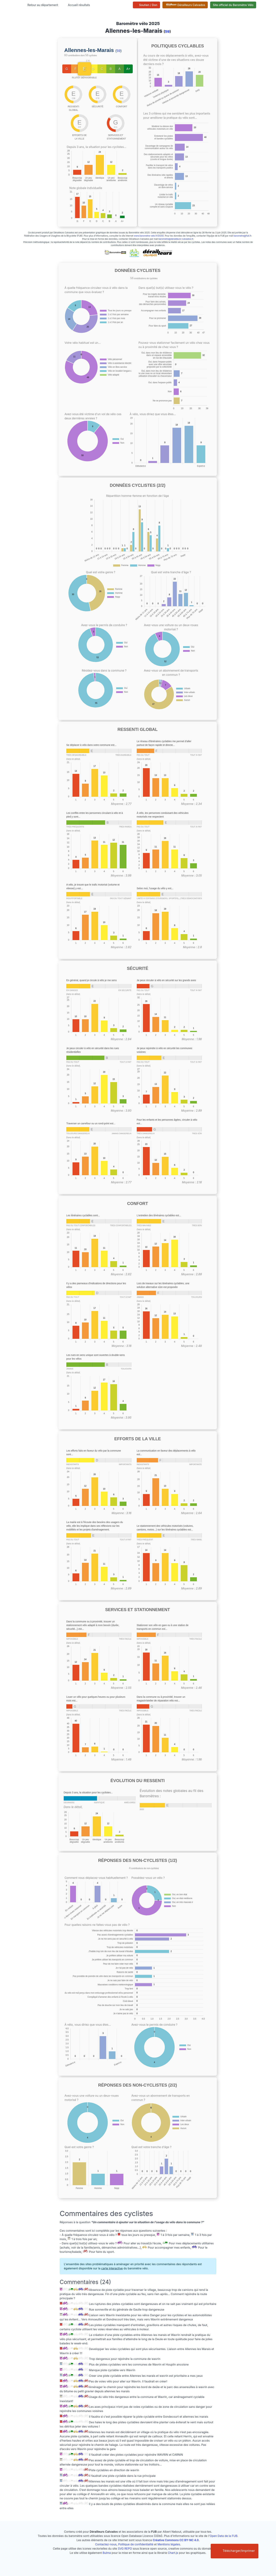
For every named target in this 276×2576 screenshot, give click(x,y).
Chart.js (173, 2553)
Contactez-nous (106, 2544)
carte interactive (112, 2268)
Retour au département (40, 5)
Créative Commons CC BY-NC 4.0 (176, 2540)
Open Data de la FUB (223, 2536)
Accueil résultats (76, 5)
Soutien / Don (146, 5)
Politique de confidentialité (135, 2544)
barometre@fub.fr (242, 235)
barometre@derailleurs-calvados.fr (175, 239)
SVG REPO (125, 2548)
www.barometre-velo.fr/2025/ (149, 235)
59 (167, 31)
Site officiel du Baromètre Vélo (233, 5)
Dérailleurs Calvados (185, 5)
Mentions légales (169, 2544)
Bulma (107, 2553)
